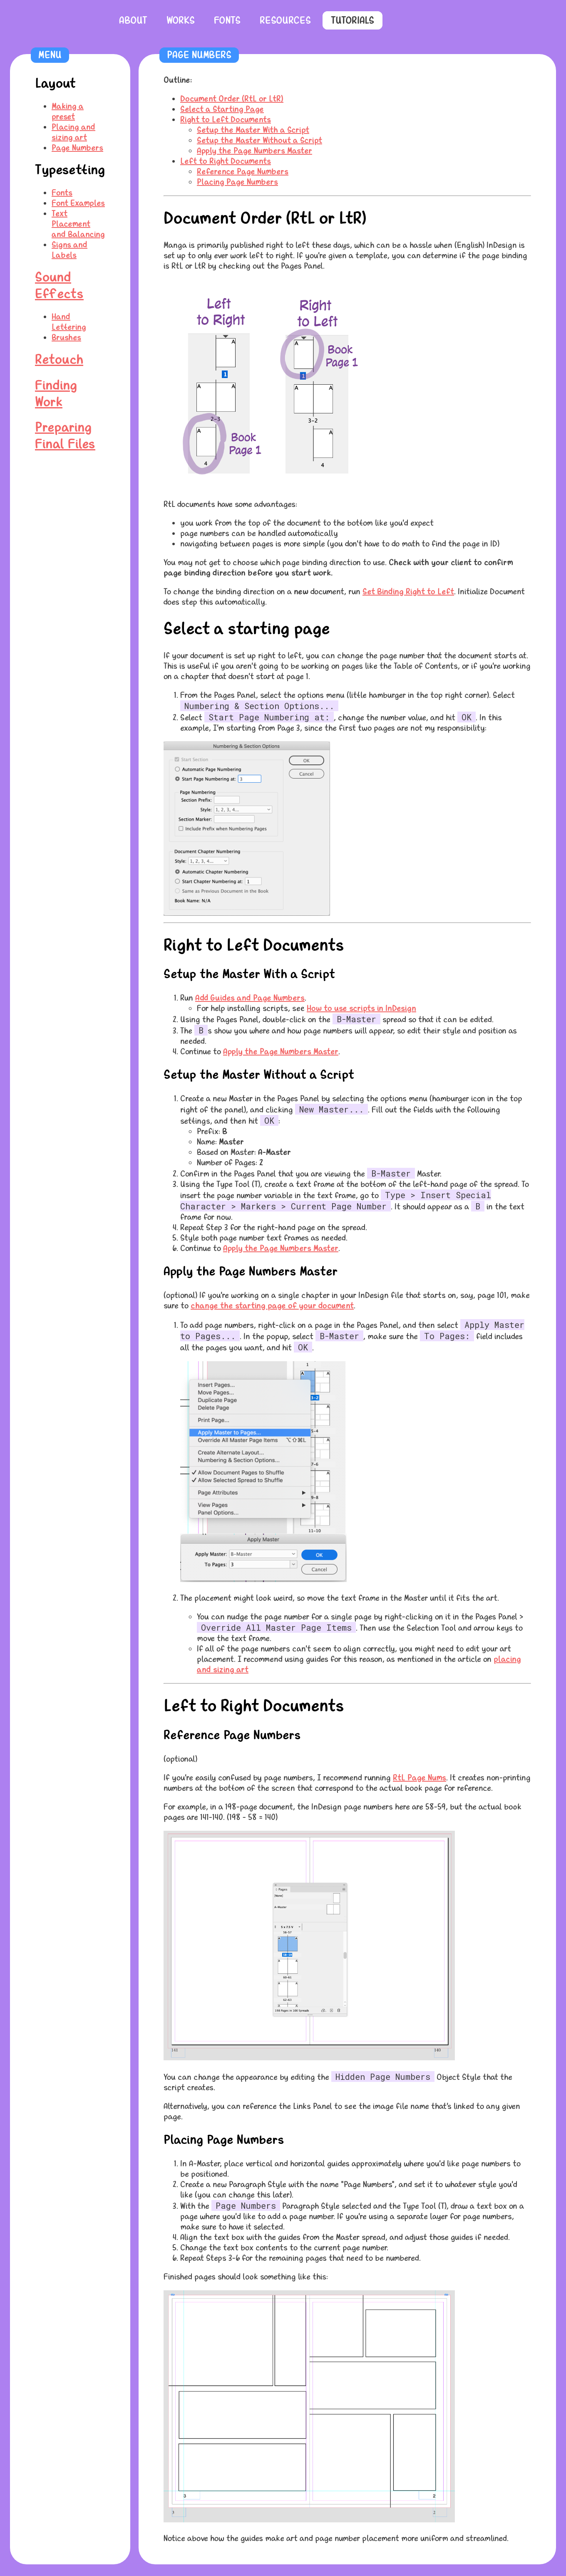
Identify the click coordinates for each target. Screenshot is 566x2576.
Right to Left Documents (225, 119)
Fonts (227, 20)
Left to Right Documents (225, 161)
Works (180, 20)
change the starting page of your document (272, 1305)
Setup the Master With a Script (253, 130)
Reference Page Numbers (242, 171)
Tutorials (352, 20)
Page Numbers (77, 148)
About (133, 20)
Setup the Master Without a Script (259, 140)
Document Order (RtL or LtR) (231, 99)
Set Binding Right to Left (408, 591)
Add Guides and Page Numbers (250, 998)
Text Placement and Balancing (78, 224)
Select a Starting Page (222, 109)
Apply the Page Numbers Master (254, 151)
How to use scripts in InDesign (361, 1008)
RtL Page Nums (419, 1777)
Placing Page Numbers (237, 182)
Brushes (66, 337)
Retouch (59, 359)
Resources (285, 20)
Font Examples (78, 203)
